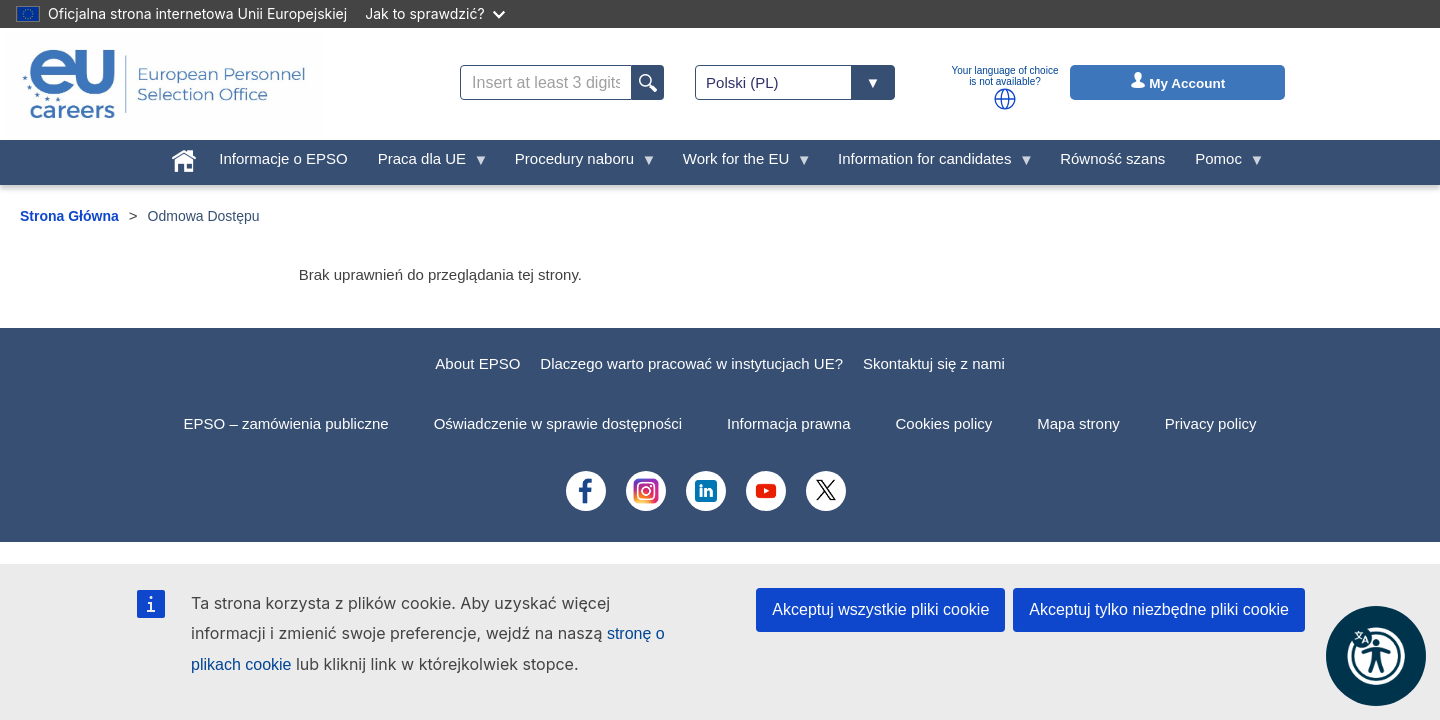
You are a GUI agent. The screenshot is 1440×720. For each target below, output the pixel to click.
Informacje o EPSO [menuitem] (283, 158)
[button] (1005, 99)
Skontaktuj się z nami (934, 363)
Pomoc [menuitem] (1222, 163)
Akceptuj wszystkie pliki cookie (880, 609)
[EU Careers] (164, 84)
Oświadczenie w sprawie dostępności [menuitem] (558, 423)
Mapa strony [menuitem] (1078, 423)
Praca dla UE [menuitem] (426, 163)
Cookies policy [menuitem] (944, 423)
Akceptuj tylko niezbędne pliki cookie (1159, 609)
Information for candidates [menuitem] (928, 163)
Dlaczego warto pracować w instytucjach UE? (691, 363)
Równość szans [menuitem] (1112, 158)
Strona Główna (69, 216)
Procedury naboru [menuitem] (578, 163)
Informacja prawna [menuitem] (788, 423)
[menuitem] (184, 156)
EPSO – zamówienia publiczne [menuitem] (286, 423)
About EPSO (477, 363)
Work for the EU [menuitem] (740, 163)
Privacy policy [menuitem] (1211, 423)
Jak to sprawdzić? (434, 13)
